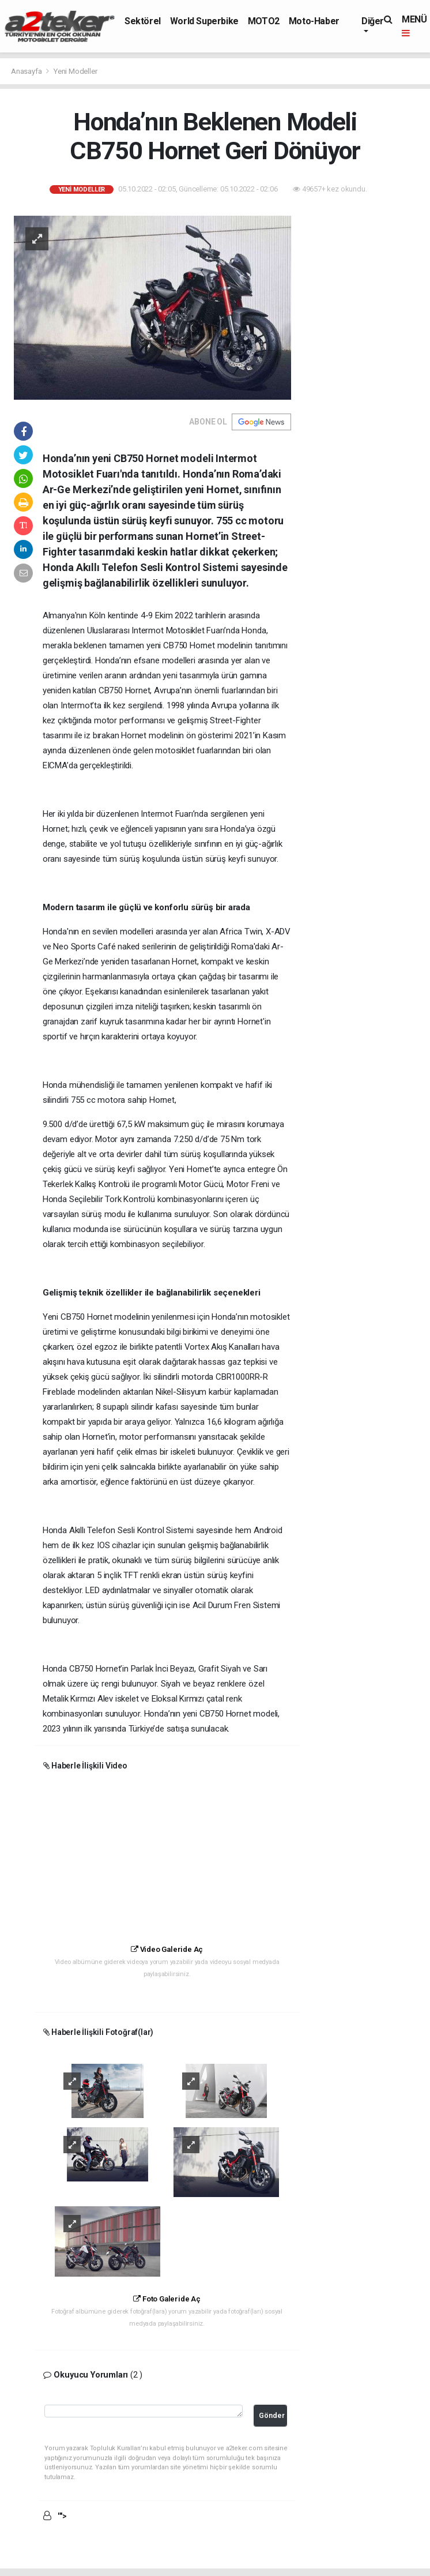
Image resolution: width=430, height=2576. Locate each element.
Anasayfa (27, 71)
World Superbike (204, 21)
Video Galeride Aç (167, 1949)
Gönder (272, 2415)
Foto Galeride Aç (167, 2299)
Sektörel (143, 21)
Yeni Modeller (75, 71)
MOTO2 (264, 21)
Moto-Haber (314, 21)
